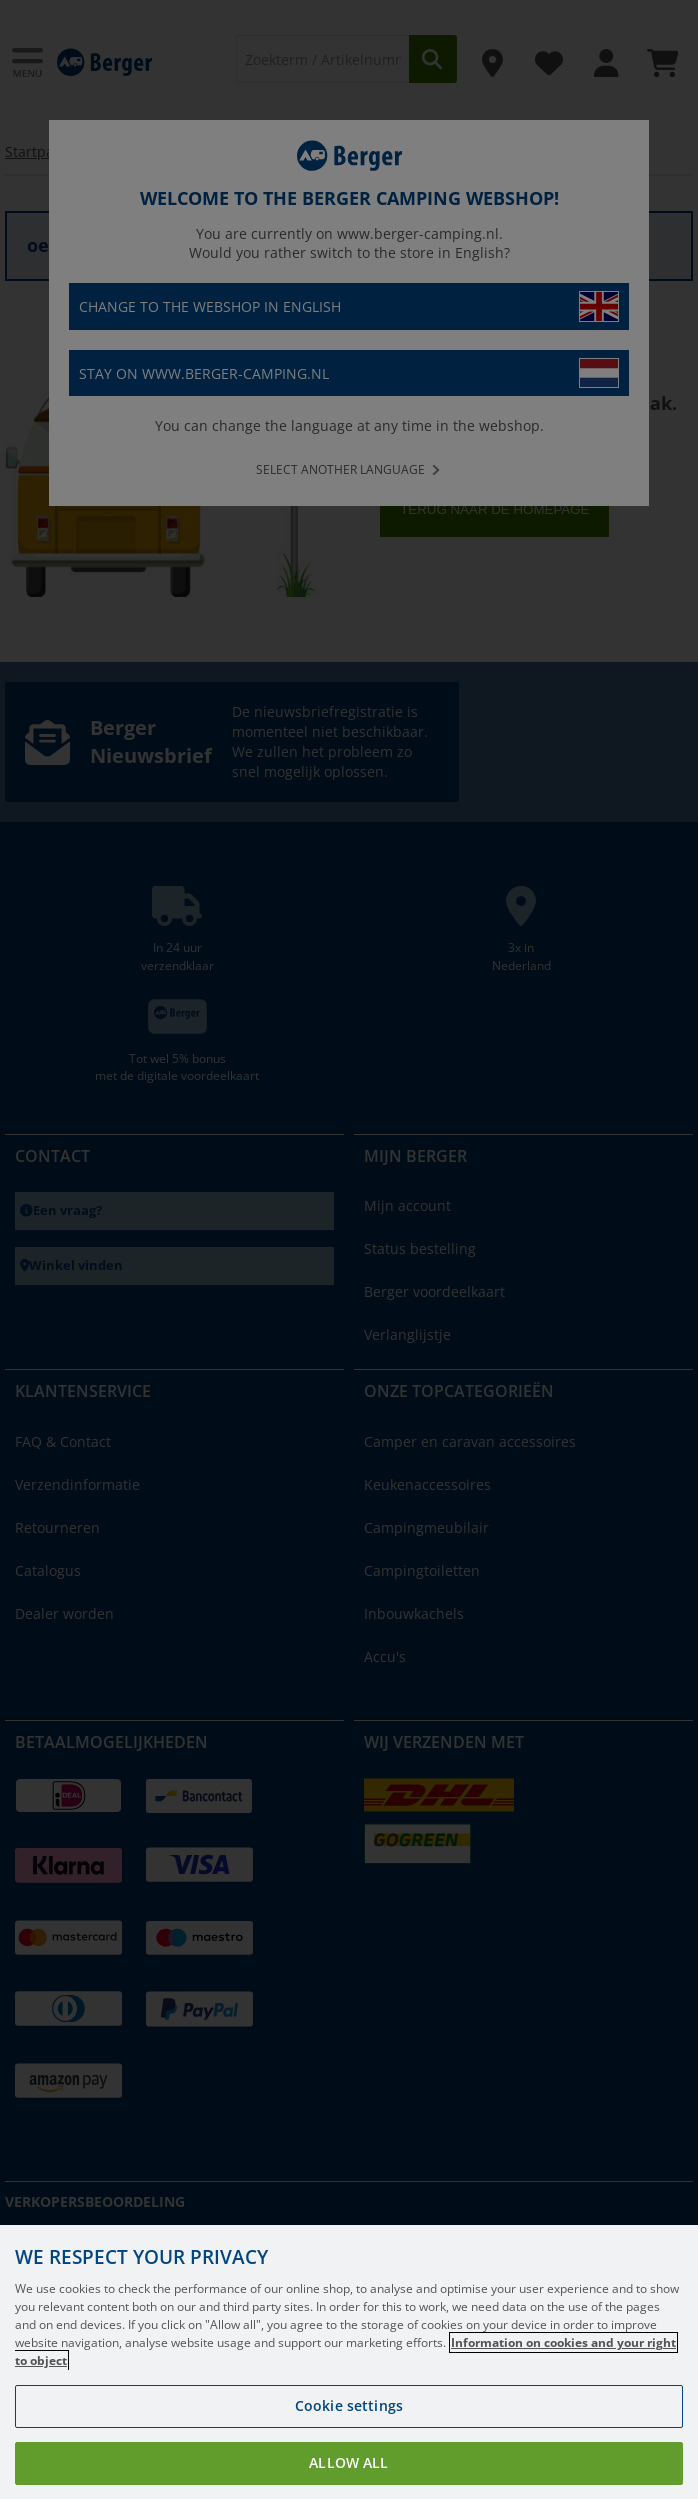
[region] (349, 2362)
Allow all (348, 2462)
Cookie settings (349, 2405)
